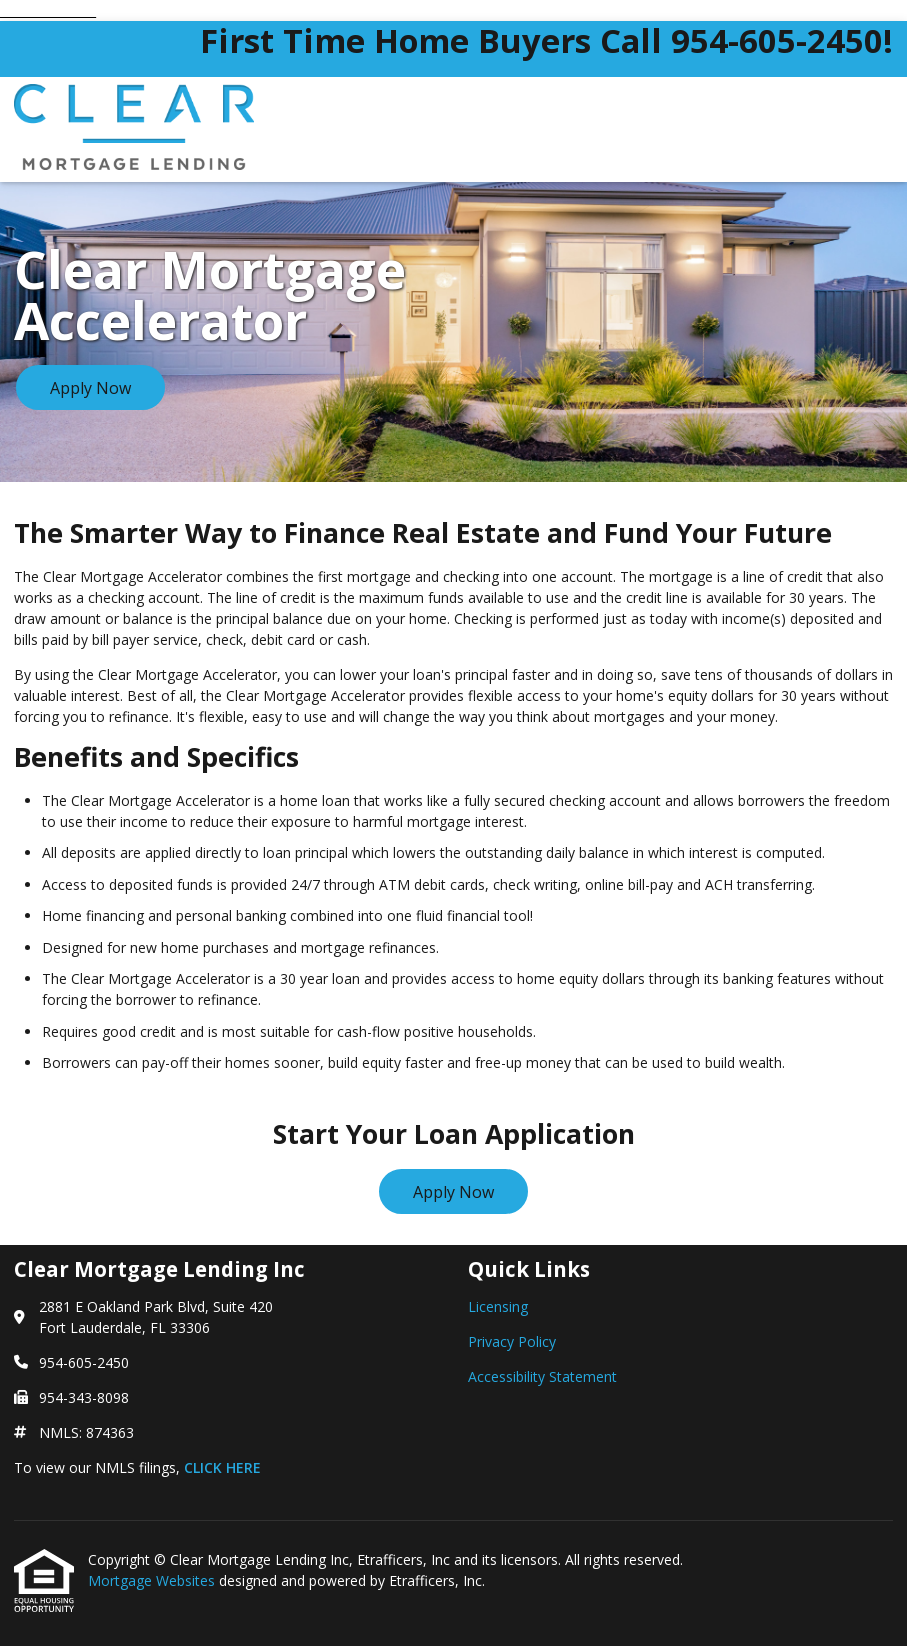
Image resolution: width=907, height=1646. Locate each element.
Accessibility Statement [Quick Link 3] (542, 1376)
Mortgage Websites (153, 1580)
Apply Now (90, 388)
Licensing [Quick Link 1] (498, 1306)
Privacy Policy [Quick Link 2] (512, 1341)
